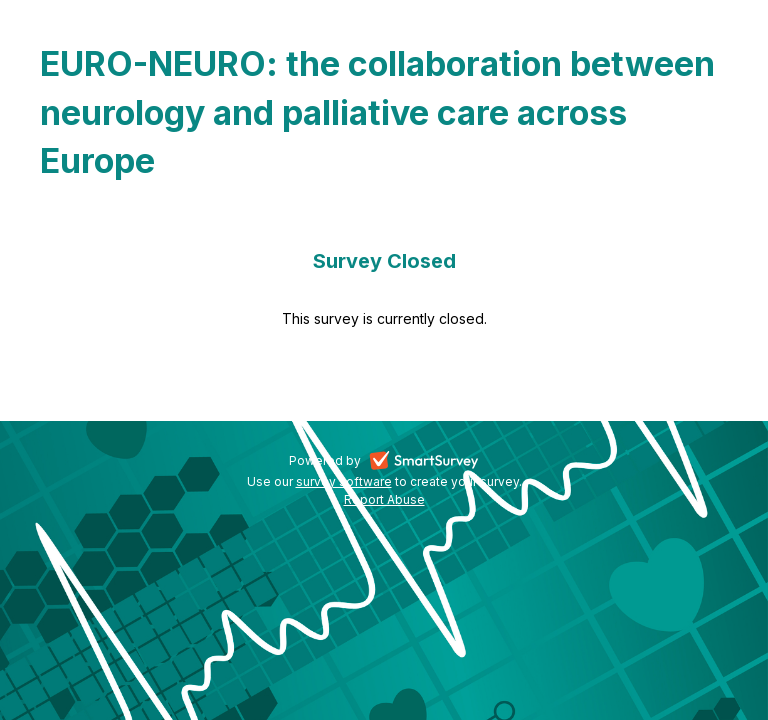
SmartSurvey (447, 462)
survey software (344, 481)
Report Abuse (384, 499)
